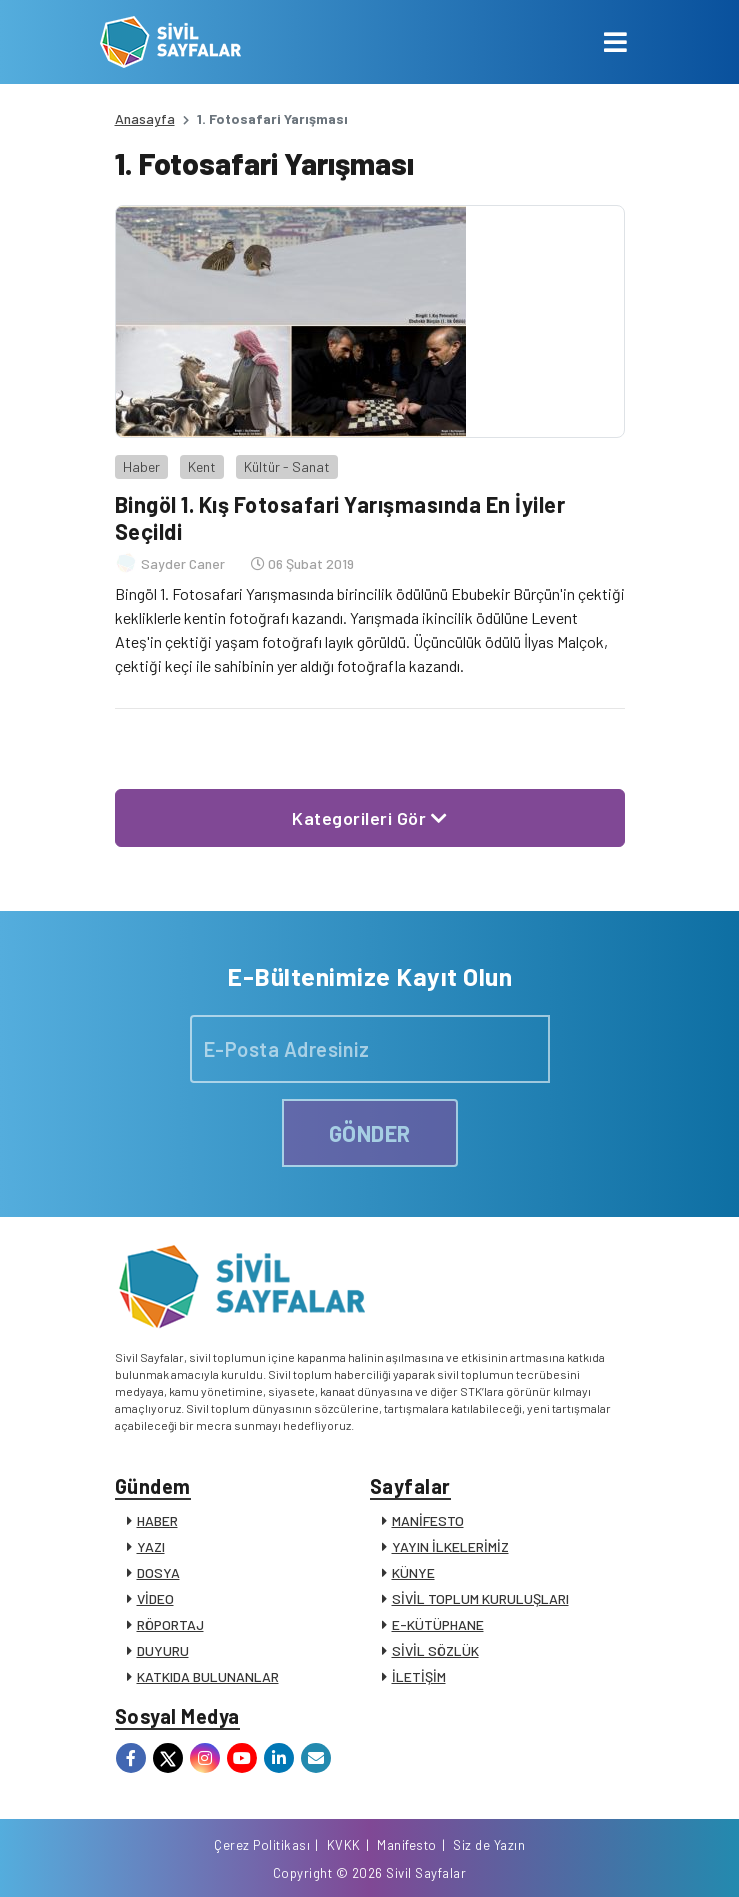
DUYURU (163, 1650)
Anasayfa (145, 118)
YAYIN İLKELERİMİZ (450, 1546)
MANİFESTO (428, 1520)
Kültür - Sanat (287, 466)
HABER (157, 1520)
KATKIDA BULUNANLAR (208, 1676)
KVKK (344, 1845)
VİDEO (155, 1598)
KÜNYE (413, 1572)
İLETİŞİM (419, 1676)
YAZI (151, 1546)
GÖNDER (370, 1133)
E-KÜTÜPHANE (438, 1624)
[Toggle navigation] (615, 42)
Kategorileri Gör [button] (369, 818)
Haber (141, 466)
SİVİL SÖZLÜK (435, 1650)
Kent (202, 466)
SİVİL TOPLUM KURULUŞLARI (480, 1598)
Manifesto (407, 1845)
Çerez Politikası (262, 1845)
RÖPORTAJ (170, 1624)
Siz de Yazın (489, 1845)
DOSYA (158, 1572)
